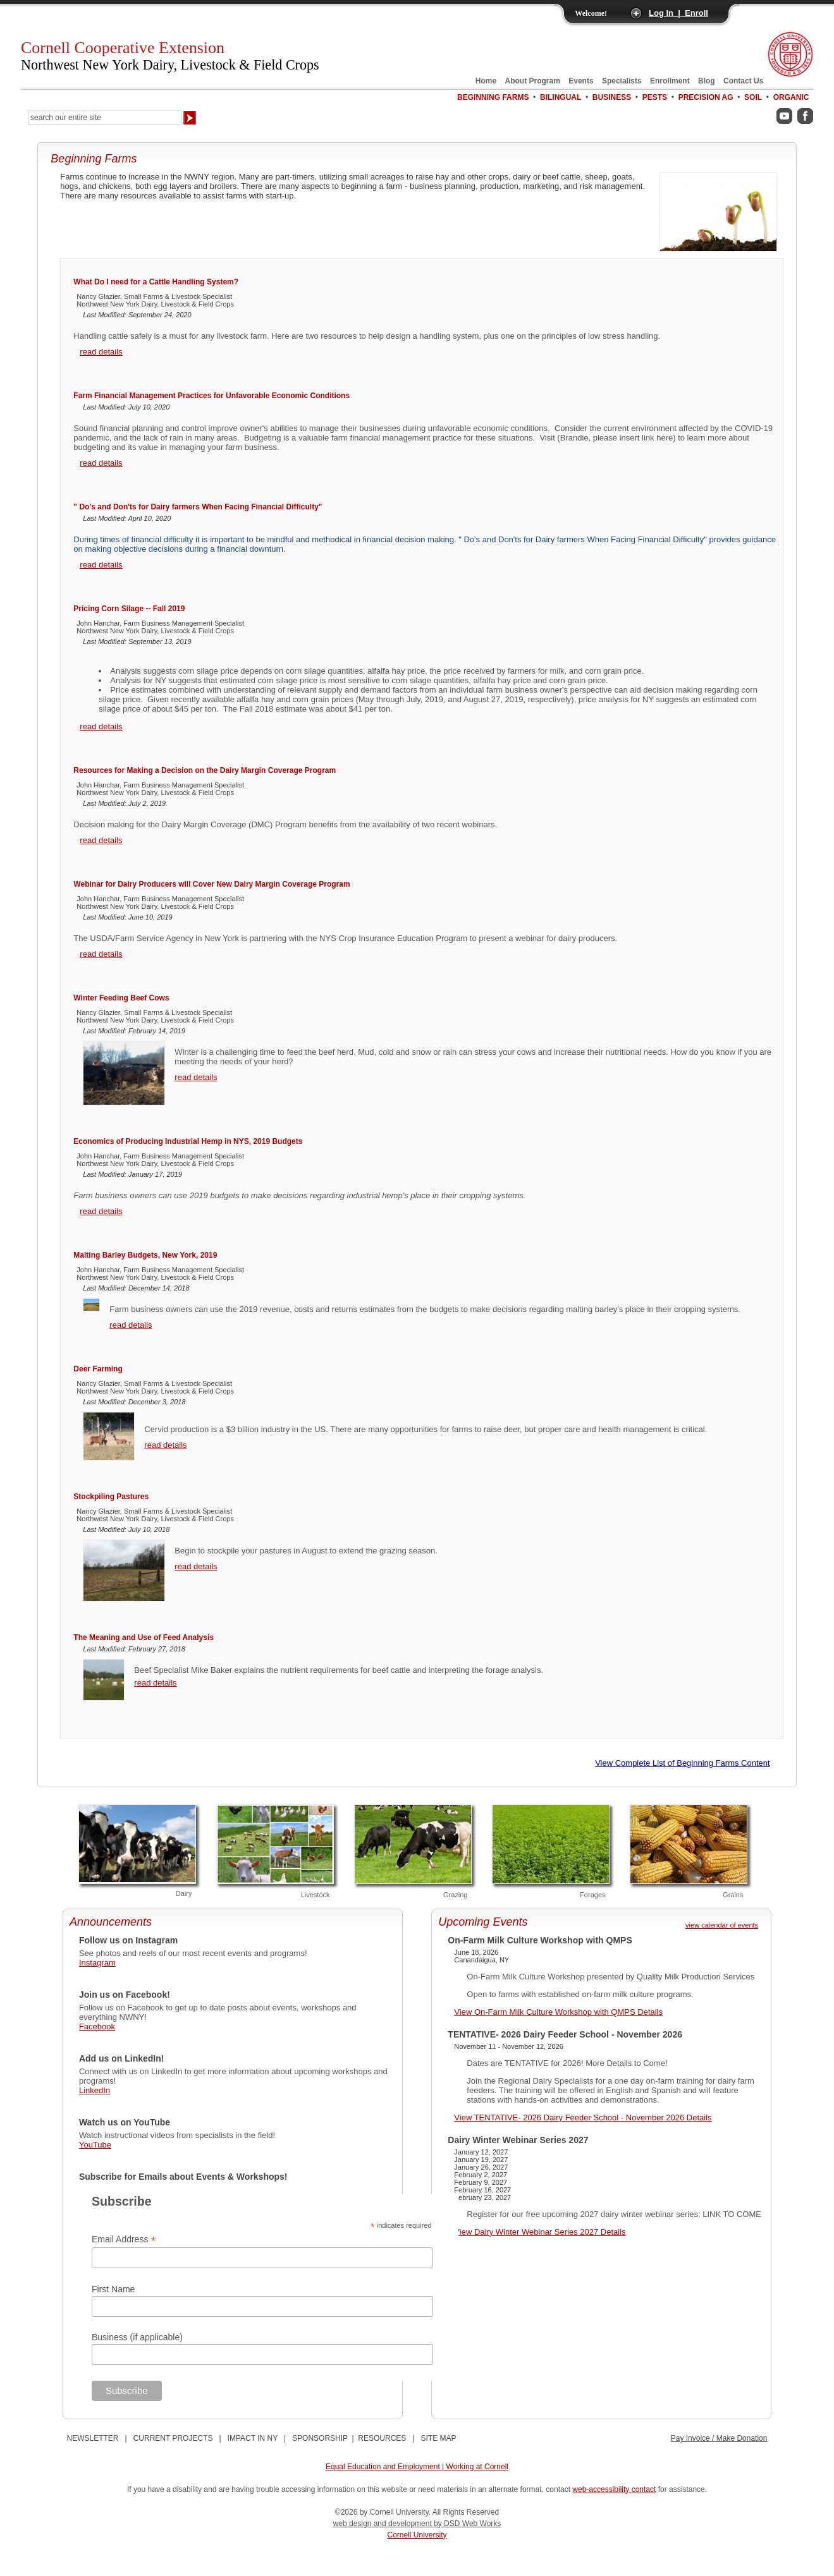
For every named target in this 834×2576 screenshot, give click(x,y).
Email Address (124, 2239)
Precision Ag (705, 97)
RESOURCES (382, 2438)
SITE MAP (438, 2438)
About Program (532, 80)
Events (580, 80)
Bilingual (560, 97)
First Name (113, 2289)
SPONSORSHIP (320, 2438)
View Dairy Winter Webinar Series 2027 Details (539, 2232)
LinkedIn (94, 2090)
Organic (791, 97)
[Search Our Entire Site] (104, 118)
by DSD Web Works (467, 2523)
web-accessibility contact (614, 2489)
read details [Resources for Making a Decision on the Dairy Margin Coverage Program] (101, 840)
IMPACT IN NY (253, 2438)
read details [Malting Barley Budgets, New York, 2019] (130, 1325)
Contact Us (743, 80)
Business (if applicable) (137, 2337)
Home (485, 80)
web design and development (383, 2523)
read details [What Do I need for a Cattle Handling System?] (101, 351)
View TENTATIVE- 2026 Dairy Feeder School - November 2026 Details (582, 2117)
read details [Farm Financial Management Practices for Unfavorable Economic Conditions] (101, 463)
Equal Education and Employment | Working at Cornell (417, 2466)
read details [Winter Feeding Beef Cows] (196, 1077)
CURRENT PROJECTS (173, 2438)
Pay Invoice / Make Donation (719, 2438)
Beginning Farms (493, 97)
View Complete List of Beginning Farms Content (682, 1763)
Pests (654, 97)
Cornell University (416, 2534)
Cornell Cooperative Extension (170, 56)
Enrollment (670, 80)
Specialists (622, 80)
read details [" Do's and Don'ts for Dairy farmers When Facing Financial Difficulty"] (101, 564)
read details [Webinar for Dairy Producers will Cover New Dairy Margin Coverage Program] (101, 954)
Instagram (97, 1962)
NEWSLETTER (93, 2438)
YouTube (95, 2144)
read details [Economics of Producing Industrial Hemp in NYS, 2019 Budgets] (101, 1211)
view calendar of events (721, 1925)
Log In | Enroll (678, 13)
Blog (706, 80)
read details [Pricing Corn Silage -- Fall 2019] (101, 726)
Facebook (97, 2026)
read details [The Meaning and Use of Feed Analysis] (155, 1682)
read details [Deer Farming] (165, 1445)
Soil (753, 97)
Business (611, 97)
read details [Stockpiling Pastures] (196, 1566)
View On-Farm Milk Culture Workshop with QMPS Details (558, 2012)
